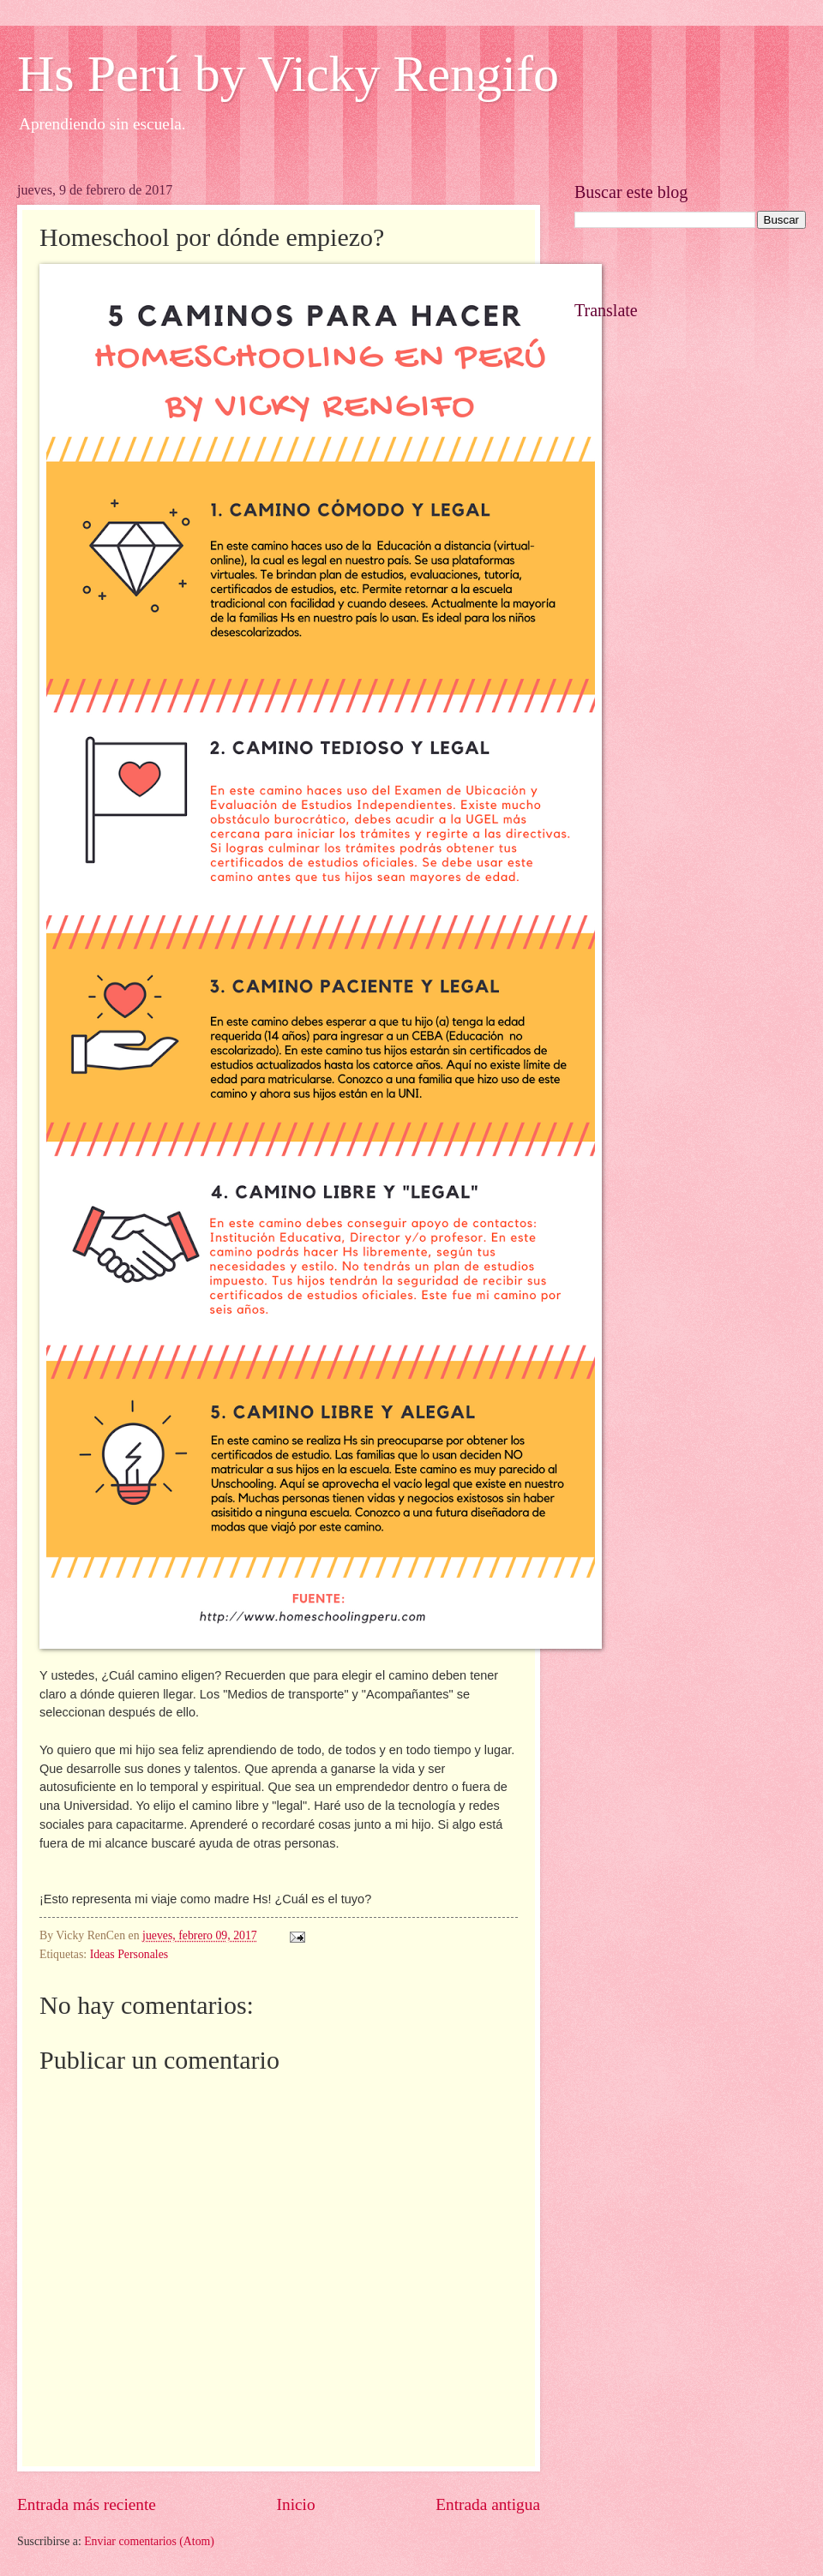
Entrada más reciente (86, 2504)
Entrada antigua (488, 2504)
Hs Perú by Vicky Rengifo (288, 73)
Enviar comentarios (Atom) (149, 2541)
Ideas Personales (129, 1954)
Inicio (296, 2504)
